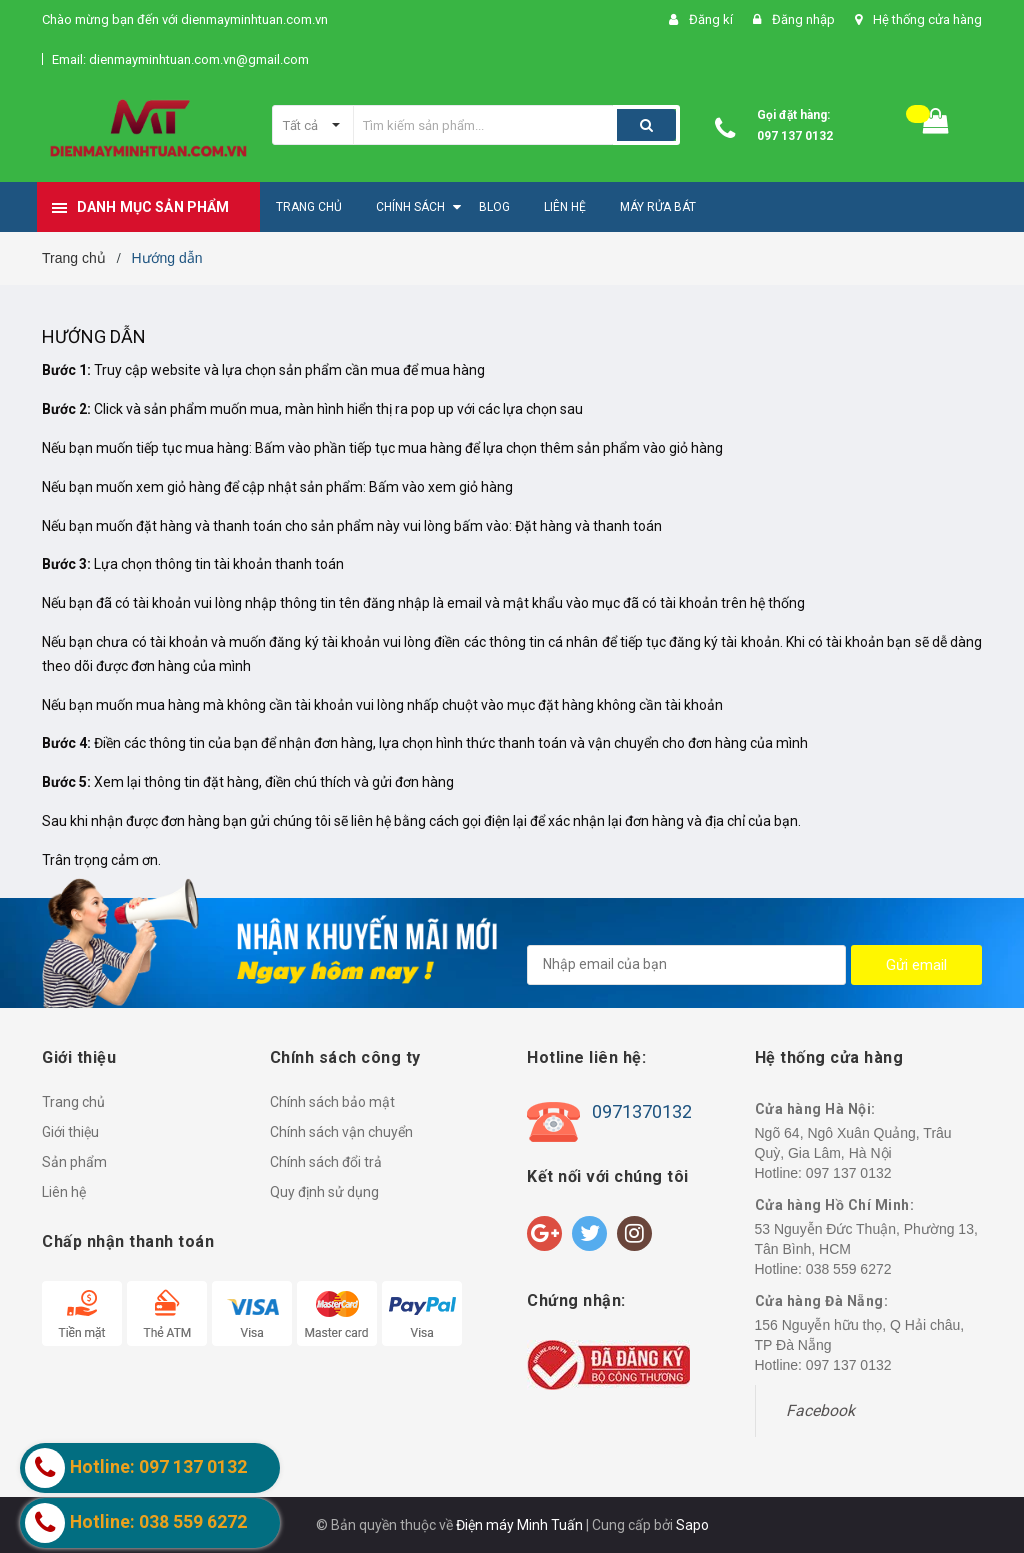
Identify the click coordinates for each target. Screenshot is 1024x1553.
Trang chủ (73, 1102)
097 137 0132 (795, 136)
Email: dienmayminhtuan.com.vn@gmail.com (180, 59)
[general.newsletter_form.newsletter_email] (686, 965)
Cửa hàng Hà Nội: (815, 1109)
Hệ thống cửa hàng (927, 19)
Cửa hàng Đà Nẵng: (822, 1301)
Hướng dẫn (94, 336)
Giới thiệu (70, 1132)
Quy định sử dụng (324, 1192)
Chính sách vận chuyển (341, 1132)
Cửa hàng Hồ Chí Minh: (835, 1205)
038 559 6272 (849, 1269)
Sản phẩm (74, 1162)
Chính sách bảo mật (332, 1102)
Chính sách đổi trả (326, 1162)
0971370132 (642, 1111)
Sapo (692, 1525)
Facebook (820, 1410)
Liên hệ (64, 1192)
